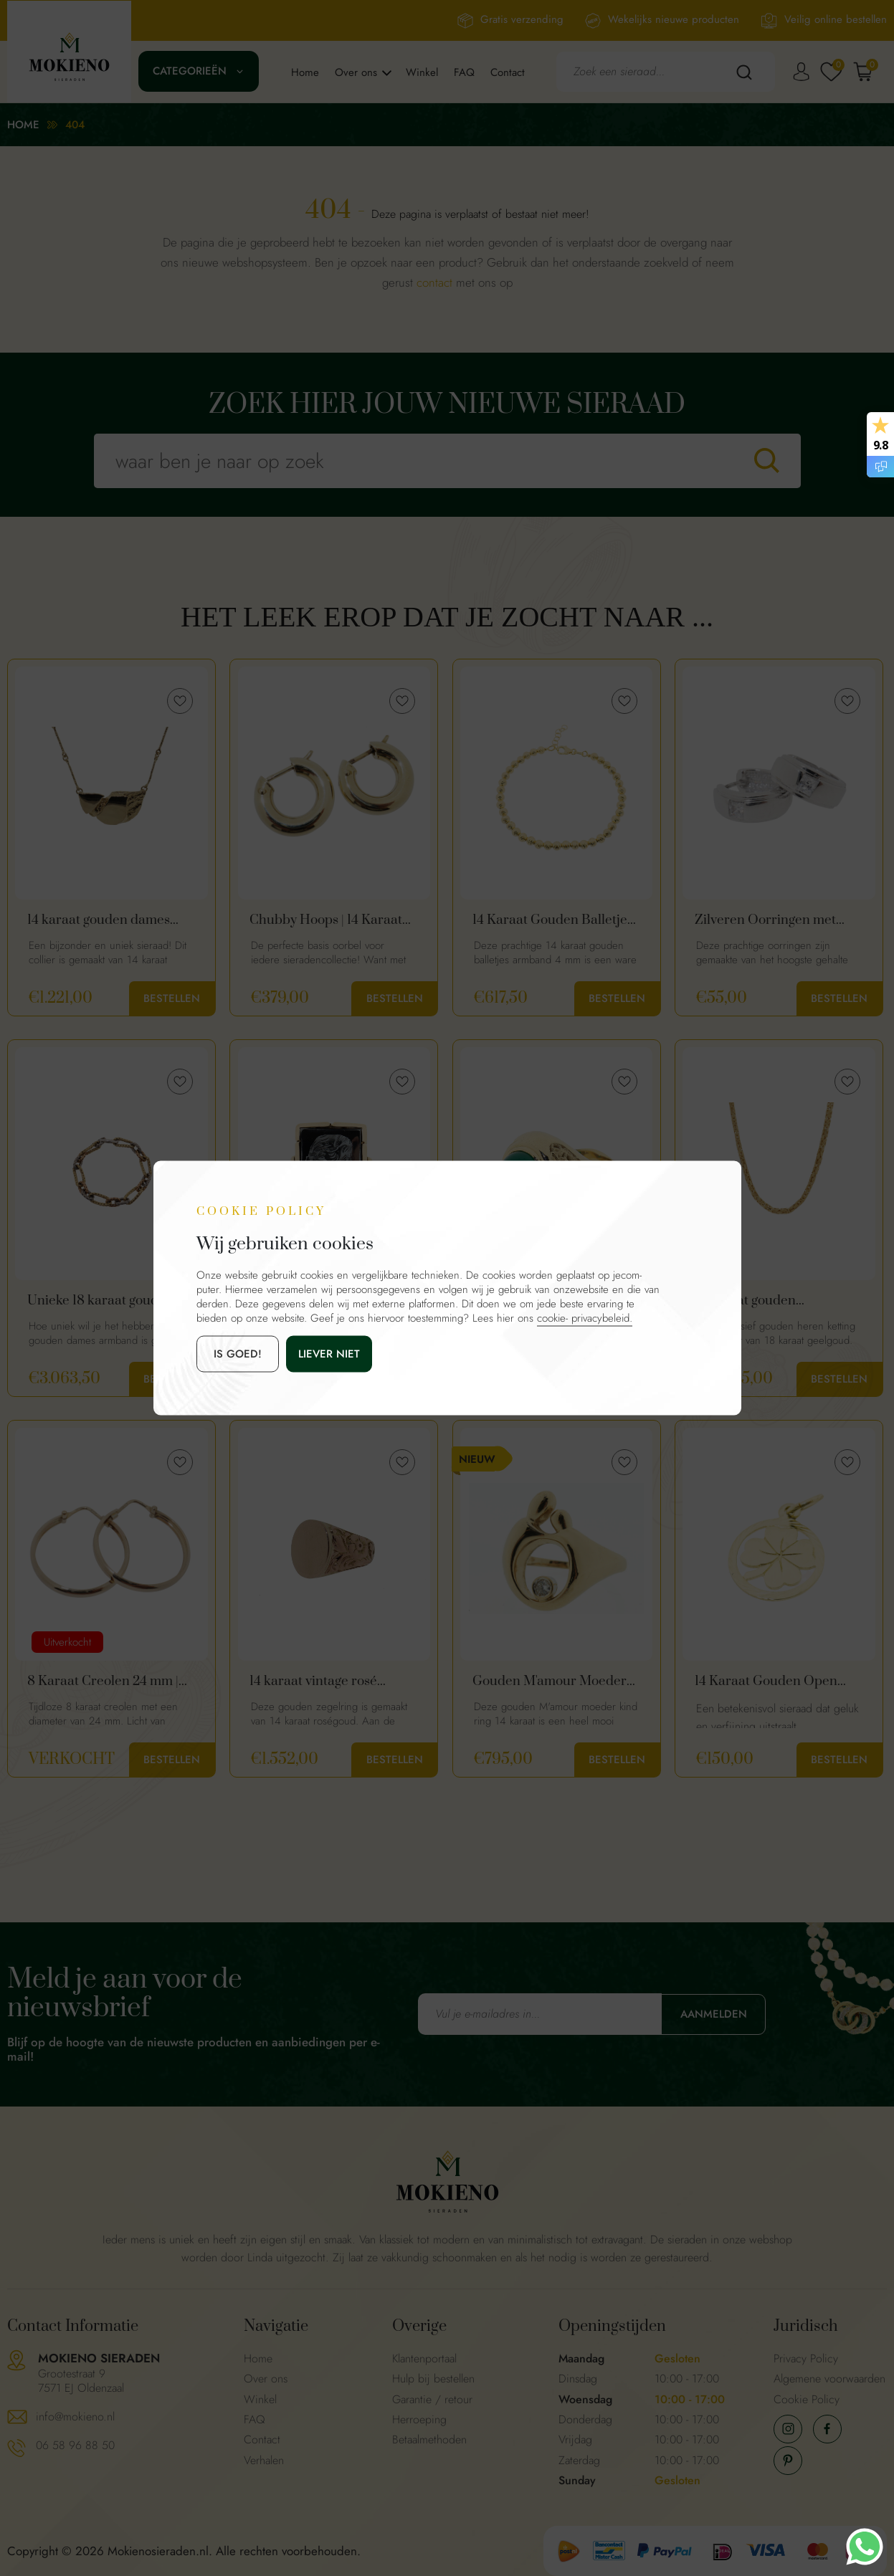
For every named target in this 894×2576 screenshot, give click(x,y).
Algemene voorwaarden (829, 2378)
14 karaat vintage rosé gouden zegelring (313, 1681)
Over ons (356, 72)
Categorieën (190, 71)
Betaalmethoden (429, 2439)
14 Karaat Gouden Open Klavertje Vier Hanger (766, 1681)
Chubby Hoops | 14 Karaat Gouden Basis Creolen (325, 920)
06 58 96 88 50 (75, 2445)
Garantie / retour (432, 2399)
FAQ (464, 72)
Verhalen (264, 2460)
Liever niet (329, 1354)
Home (305, 72)
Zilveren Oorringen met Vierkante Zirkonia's (765, 920)
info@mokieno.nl (75, 2416)
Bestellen (171, 998)
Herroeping (419, 2419)
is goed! (238, 1354)
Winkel (422, 72)
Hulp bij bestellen (433, 2378)
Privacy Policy (806, 2358)
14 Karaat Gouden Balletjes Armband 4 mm (552, 920)
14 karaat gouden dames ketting (98, 920)
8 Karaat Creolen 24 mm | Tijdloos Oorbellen (103, 1681)
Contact (507, 72)
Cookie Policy (807, 2399)
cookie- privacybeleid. (584, 1318)
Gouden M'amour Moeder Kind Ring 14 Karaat (549, 1681)
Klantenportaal (424, 2358)
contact (434, 282)
